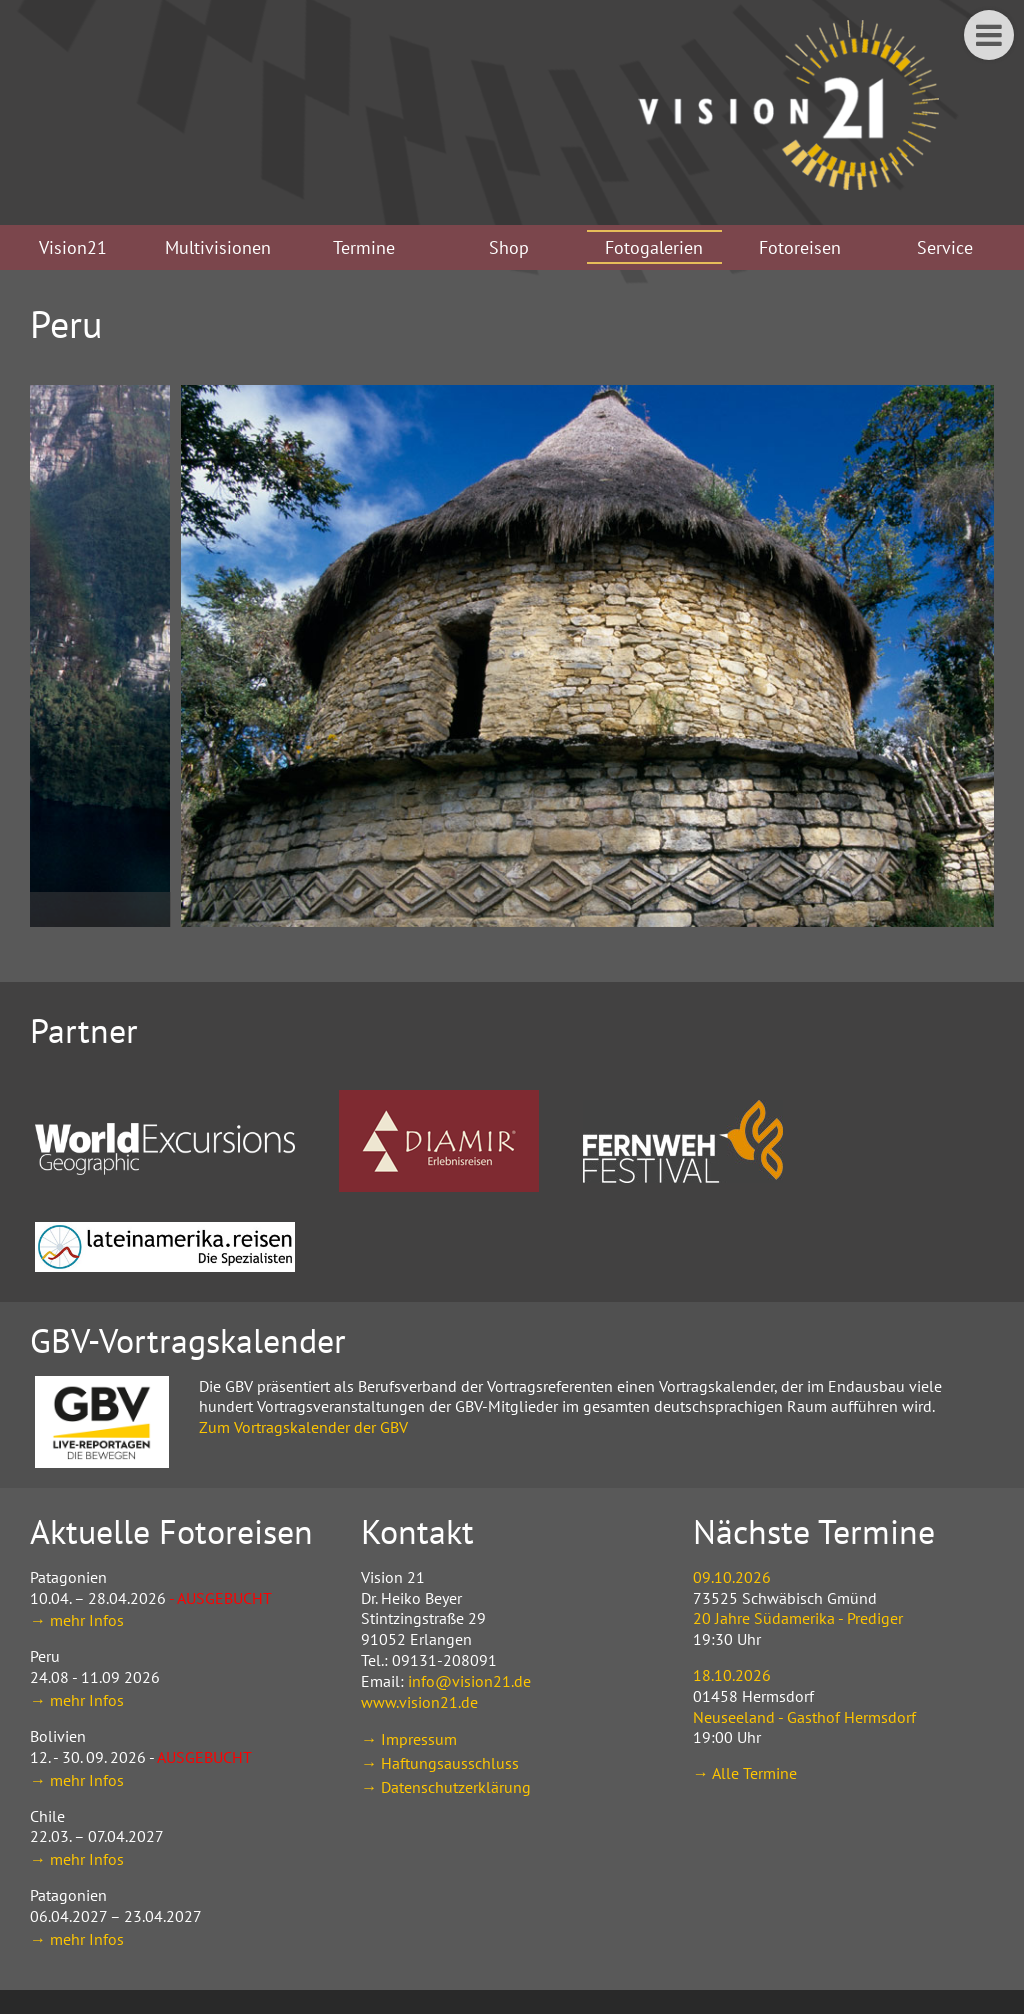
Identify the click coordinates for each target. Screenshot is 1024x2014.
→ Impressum (409, 1739)
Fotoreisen (800, 247)
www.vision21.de (419, 1702)
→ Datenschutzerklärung (446, 1787)
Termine (364, 247)
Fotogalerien (654, 247)
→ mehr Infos (77, 1620)
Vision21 (73, 247)
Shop (509, 247)
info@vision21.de (469, 1681)
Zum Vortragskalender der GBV (303, 1427)
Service (945, 247)
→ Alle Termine (745, 1773)
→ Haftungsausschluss (440, 1763)
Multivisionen (218, 247)
